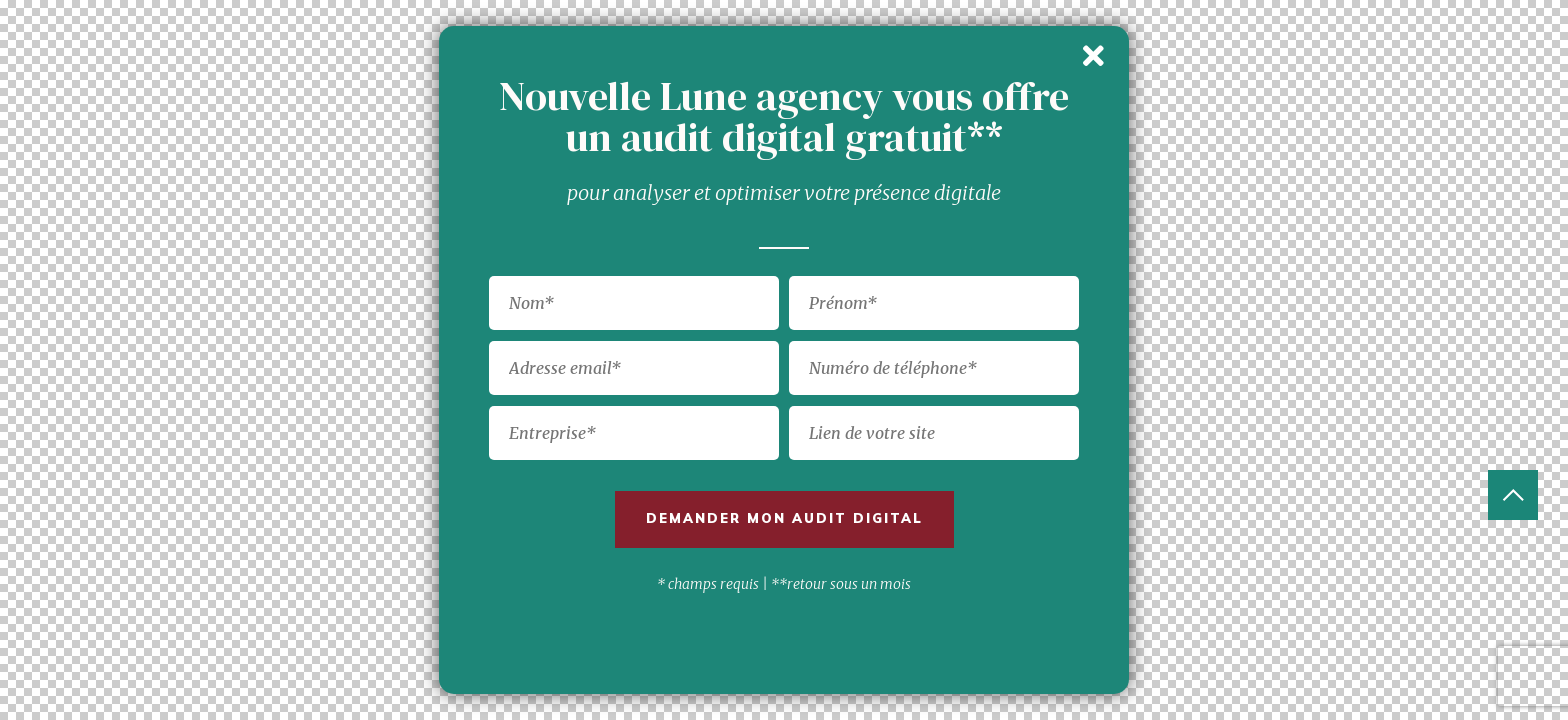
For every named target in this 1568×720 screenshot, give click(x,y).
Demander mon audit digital (784, 518)
